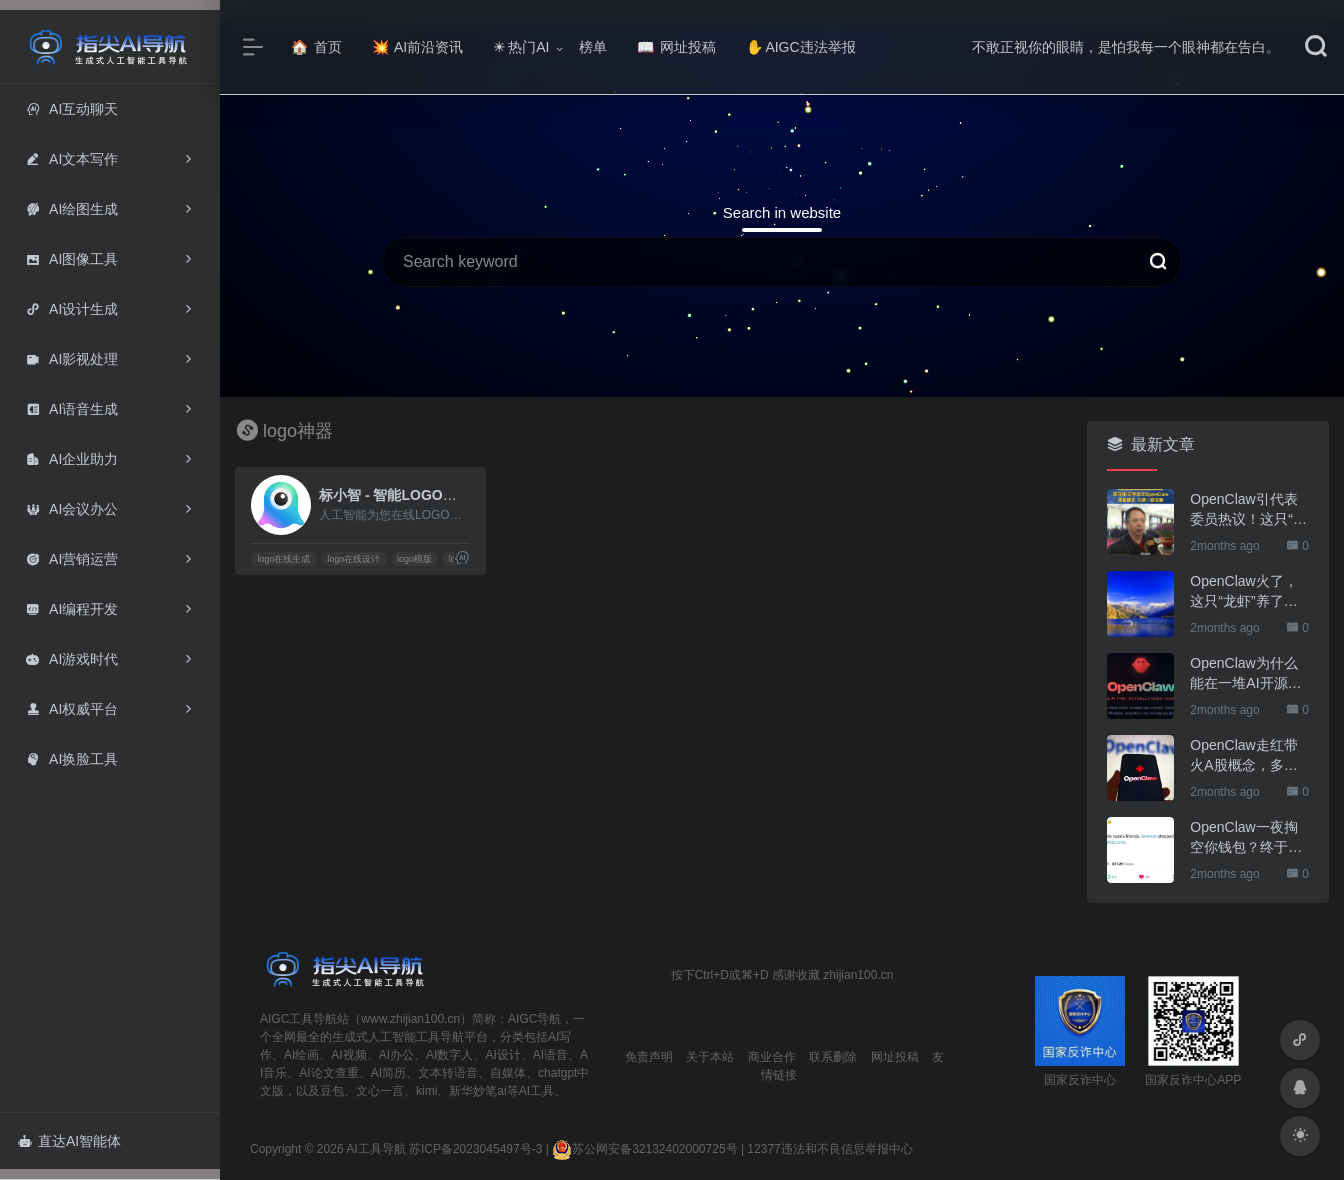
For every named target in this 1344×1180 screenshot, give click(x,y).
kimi (426, 1091)
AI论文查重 (328, 1073)
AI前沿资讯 (417, 47)
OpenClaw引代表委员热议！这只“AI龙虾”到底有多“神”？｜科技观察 (1248, 510)
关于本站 (710, 1057)
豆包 (332, 1091)
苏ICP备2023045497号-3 (475, 1149)
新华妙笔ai (477, 1091)
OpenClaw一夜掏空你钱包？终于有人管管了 (1246, 838)
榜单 (593, 47)
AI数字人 (449, 1055)
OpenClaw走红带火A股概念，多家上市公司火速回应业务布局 (1246, 756)
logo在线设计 (353, 559)
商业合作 (772, 1057)
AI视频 (348, 1055)
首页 (316, 47)
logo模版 (414, 559)
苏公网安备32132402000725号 (644, 1149)
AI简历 (388, 1073)
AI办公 (396, 1055)
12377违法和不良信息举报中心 (829, 1149)
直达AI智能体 (69, 1141)
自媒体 (508, 1073)
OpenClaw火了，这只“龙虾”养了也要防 (1243, 592)
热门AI (521, 47)
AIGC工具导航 (298, 1019)
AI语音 (550, 1055)
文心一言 (380, 1091)
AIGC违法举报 (800, 47)
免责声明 (649, 1057)
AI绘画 (301, 1055)
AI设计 (502, 1055)
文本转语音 (448, 1073)
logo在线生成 (283, 559)
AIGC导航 (534, 1019)
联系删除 (833, 1057)
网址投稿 (676, 47)
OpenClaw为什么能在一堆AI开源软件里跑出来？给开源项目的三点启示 (1246, 674)
